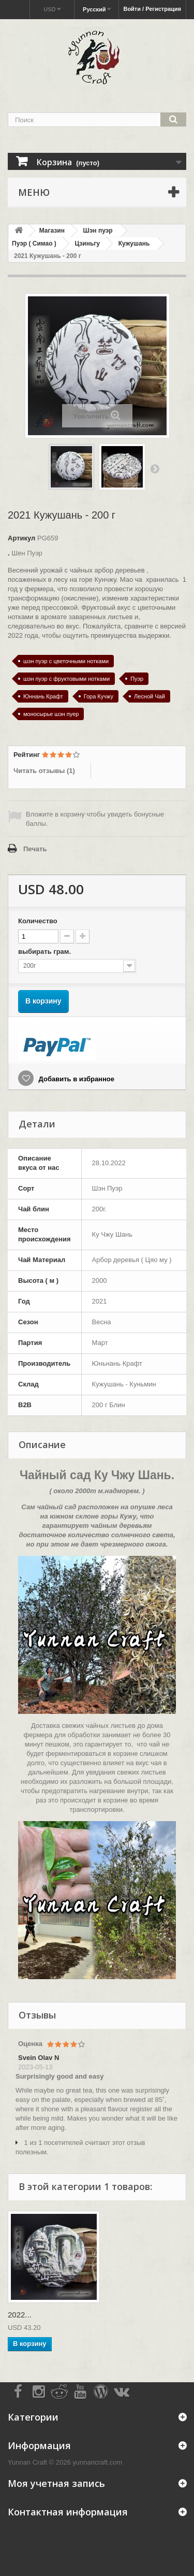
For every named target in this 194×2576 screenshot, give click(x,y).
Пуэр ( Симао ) (34, 243)
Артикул (21, 538)
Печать (35, 849)
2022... (20, 2314)
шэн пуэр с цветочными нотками (66, 661)
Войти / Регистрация (152, 9)
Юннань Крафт (43, 696)
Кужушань (134, 243)
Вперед (155, 468)
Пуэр (136, 679)
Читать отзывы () (44, 771)
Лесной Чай (149, 696)
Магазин (52, 230)
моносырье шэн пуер (51, 714)
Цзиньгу (87, 243)
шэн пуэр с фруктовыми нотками (66, 679)
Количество (37, 921)
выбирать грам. (45, 951)
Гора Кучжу (98, 696)
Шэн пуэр (98, 230)
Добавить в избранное (75, 1079)
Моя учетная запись (56, 2483)
